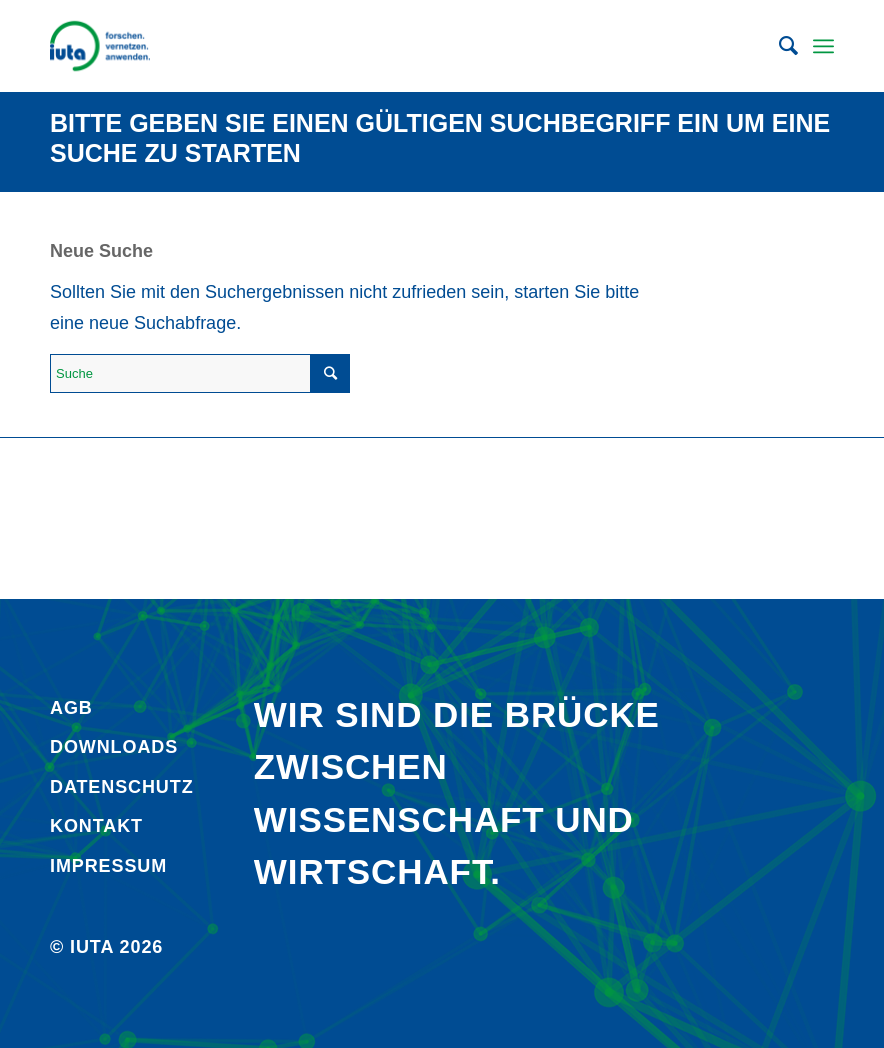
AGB (71, 708)
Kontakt (96, 826)
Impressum (108, 866)
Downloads (114, 747)
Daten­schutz (122, 787)
